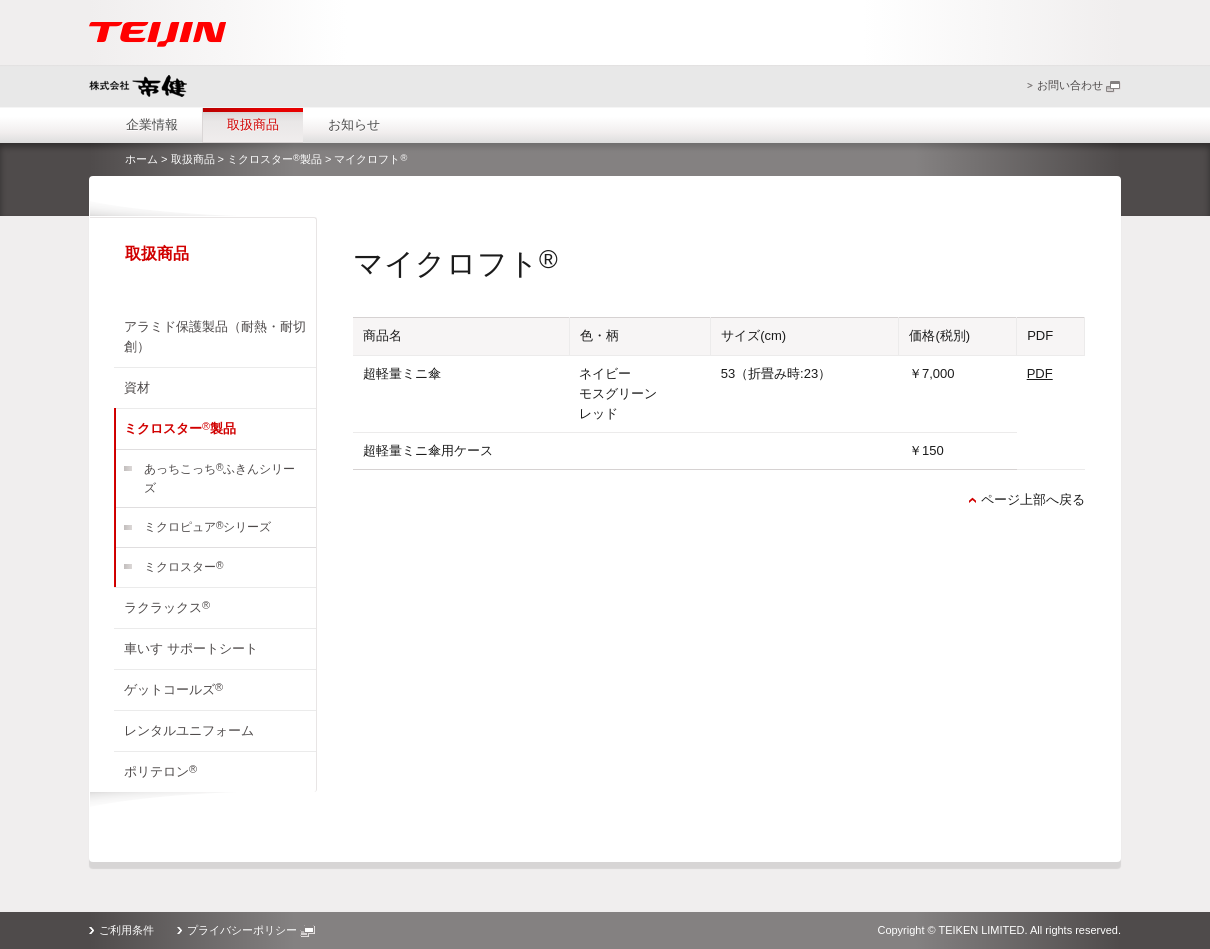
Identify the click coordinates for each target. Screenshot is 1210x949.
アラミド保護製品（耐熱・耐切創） (215, 336)
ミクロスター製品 (274, 159)
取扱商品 (253, 124)
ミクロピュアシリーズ (207, 527)
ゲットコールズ (173, 689)
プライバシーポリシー (251, 930)
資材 (137, 387)
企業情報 (152, 124)
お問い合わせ (1079, 85)
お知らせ (354, 124)
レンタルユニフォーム (189, 730)
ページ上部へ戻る (1033, 499)
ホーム (141, 159)
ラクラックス (167, 607)
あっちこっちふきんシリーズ (219, 478)
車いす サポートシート (191, 648)
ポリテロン (160, 771)
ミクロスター (183, 567)
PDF (1040, 373)
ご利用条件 (126, 930)
